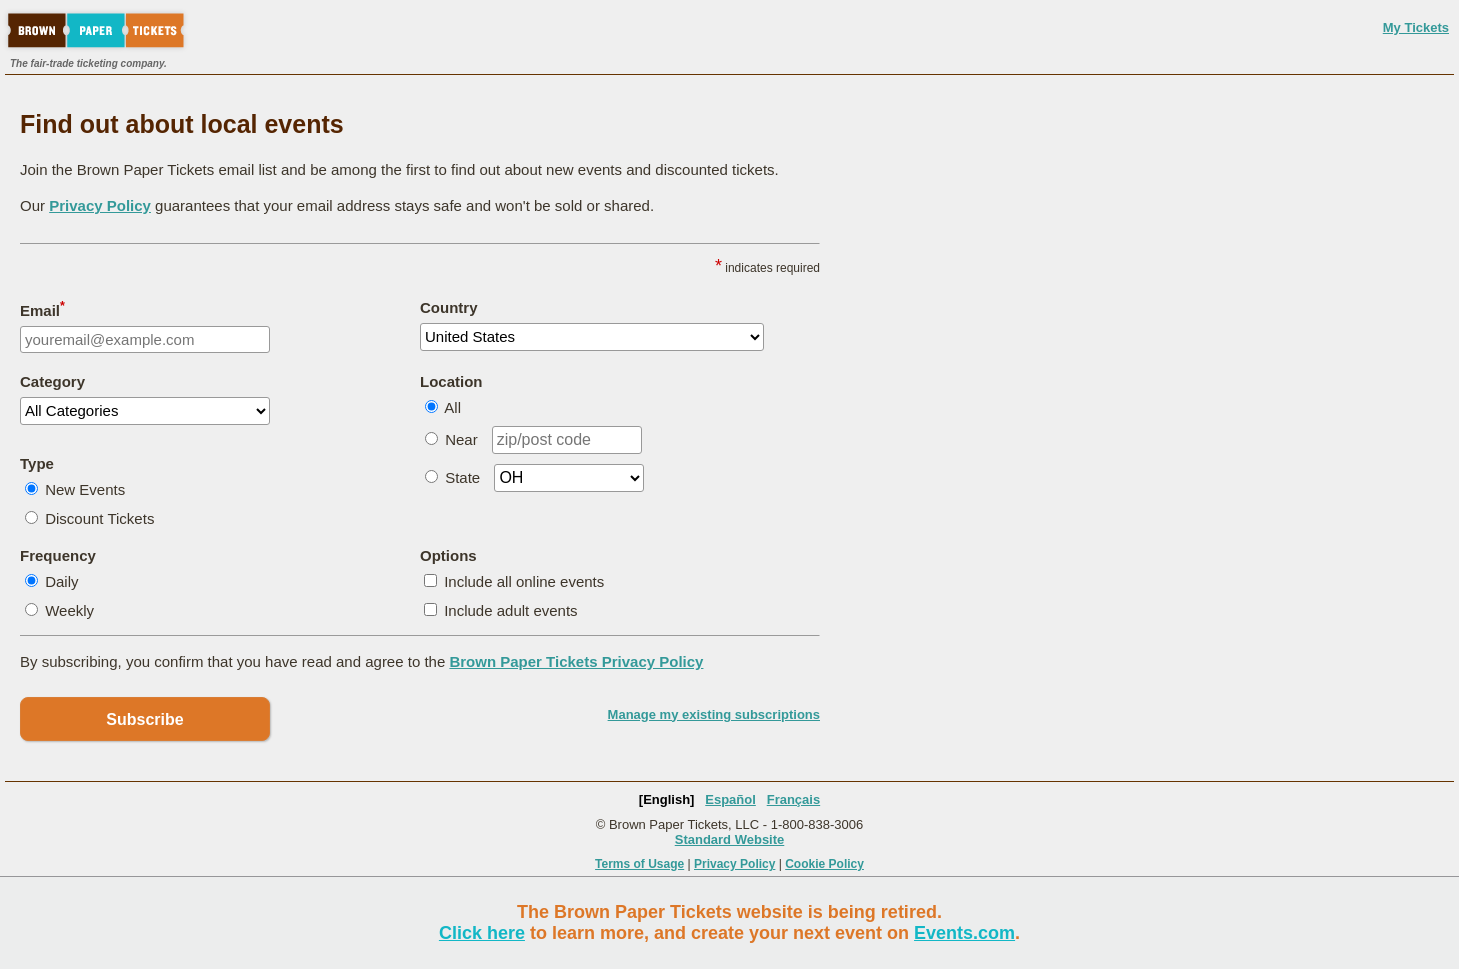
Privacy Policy (100, 205)
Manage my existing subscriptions (714, 714)
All (452, 407)
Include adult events (510, 610)
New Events (85, 489)
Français (793, 799)
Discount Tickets (99, 518)
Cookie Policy (824, 864)
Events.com (964, 933)
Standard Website (730, 839)
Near (461, 439)
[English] (667, 799)
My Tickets (1416, 27)
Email (42, 309)
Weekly (69, 610)
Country (449, 307)
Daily (61, 581)
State (462, 477)
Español (730, 799)
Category (52, 381)
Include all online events (524, 581)
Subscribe (144, 719)
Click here (482, 933)
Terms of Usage (639, 864)
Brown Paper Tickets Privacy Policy (576, 661)
